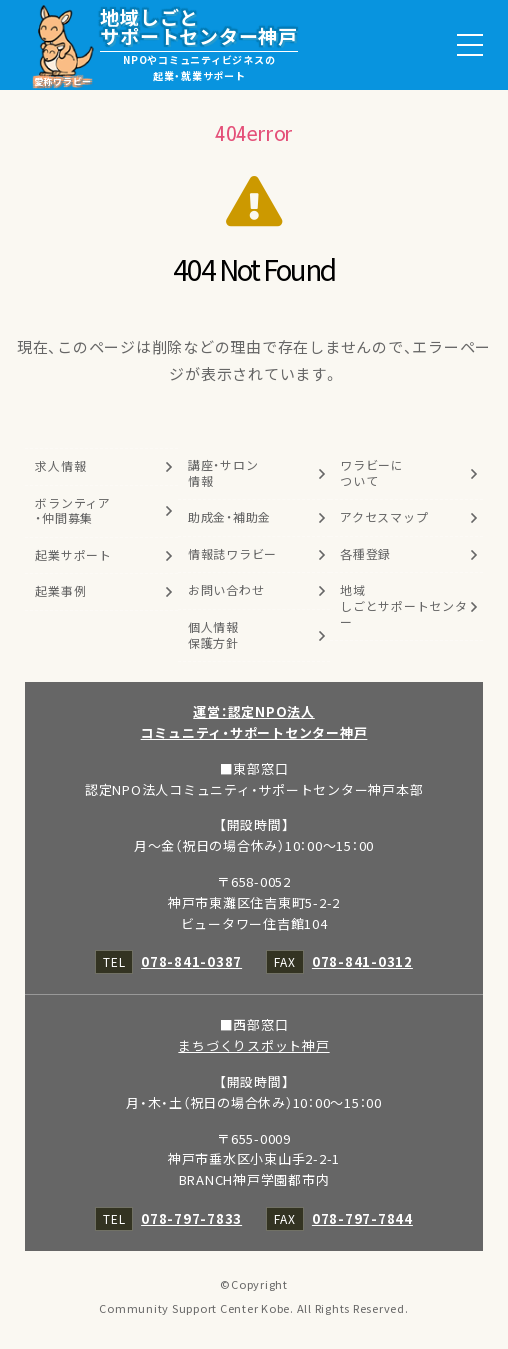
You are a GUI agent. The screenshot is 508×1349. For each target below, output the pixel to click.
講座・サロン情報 (223, 473)
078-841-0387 (191, 961)
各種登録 (365, 554)
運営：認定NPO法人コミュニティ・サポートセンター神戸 (254, 722)
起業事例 (60, 591)
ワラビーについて (372, 473)
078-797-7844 (362, 1218)
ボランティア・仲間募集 (73, 511)
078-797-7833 (191, 1218)
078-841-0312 (362, 961)
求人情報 (60, 466)
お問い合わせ (226, 590)
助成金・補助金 (229, 517)
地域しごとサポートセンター (404, 605)
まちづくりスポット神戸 (253, 1045)
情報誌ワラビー (232, 554)
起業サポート (73, 555)
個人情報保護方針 (213, 635)
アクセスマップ (384, 517)
